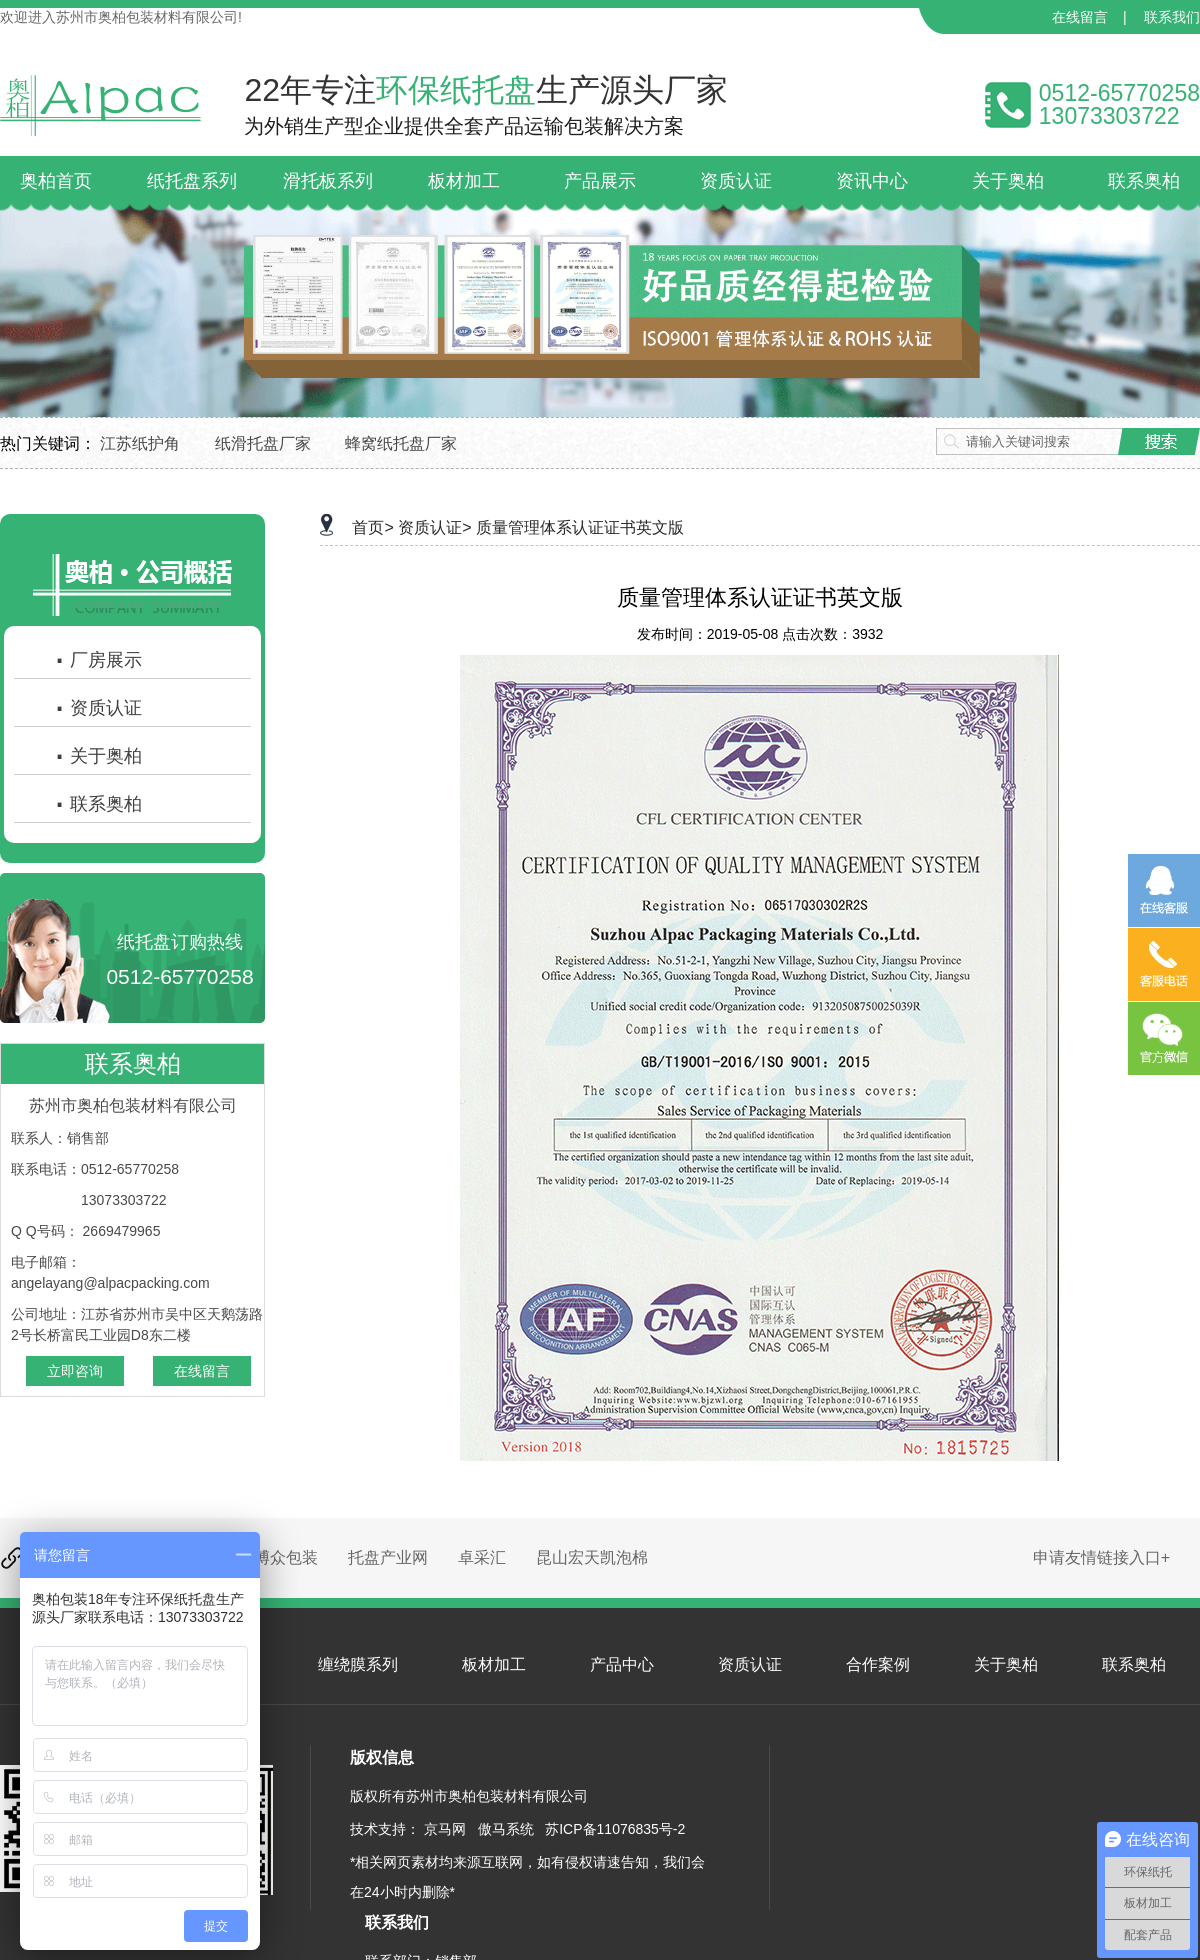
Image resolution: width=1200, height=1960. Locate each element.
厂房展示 (98, 660)
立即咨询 (75, 1371)
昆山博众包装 (270, 1557)
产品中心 (622, 1664)
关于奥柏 (98, 756)
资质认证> (434, 527)
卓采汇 (482, 1557)
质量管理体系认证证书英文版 (580, 527)
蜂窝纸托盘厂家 (401, 443)
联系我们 (1172, 17)
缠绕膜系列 (358, 1664)
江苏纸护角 (140, 443)
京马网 (445, 1829)
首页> (372, 527)
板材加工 (494, 1664)
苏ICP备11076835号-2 (615, 1829)
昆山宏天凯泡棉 (592, 1557)
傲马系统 (506, 1829)
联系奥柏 (98, 804)
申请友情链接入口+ (1101, 1557)
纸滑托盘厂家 (263, 443)
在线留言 (1080, 17)
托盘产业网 (388, 1557)
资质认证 (98, 708)
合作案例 (878, 1664)
